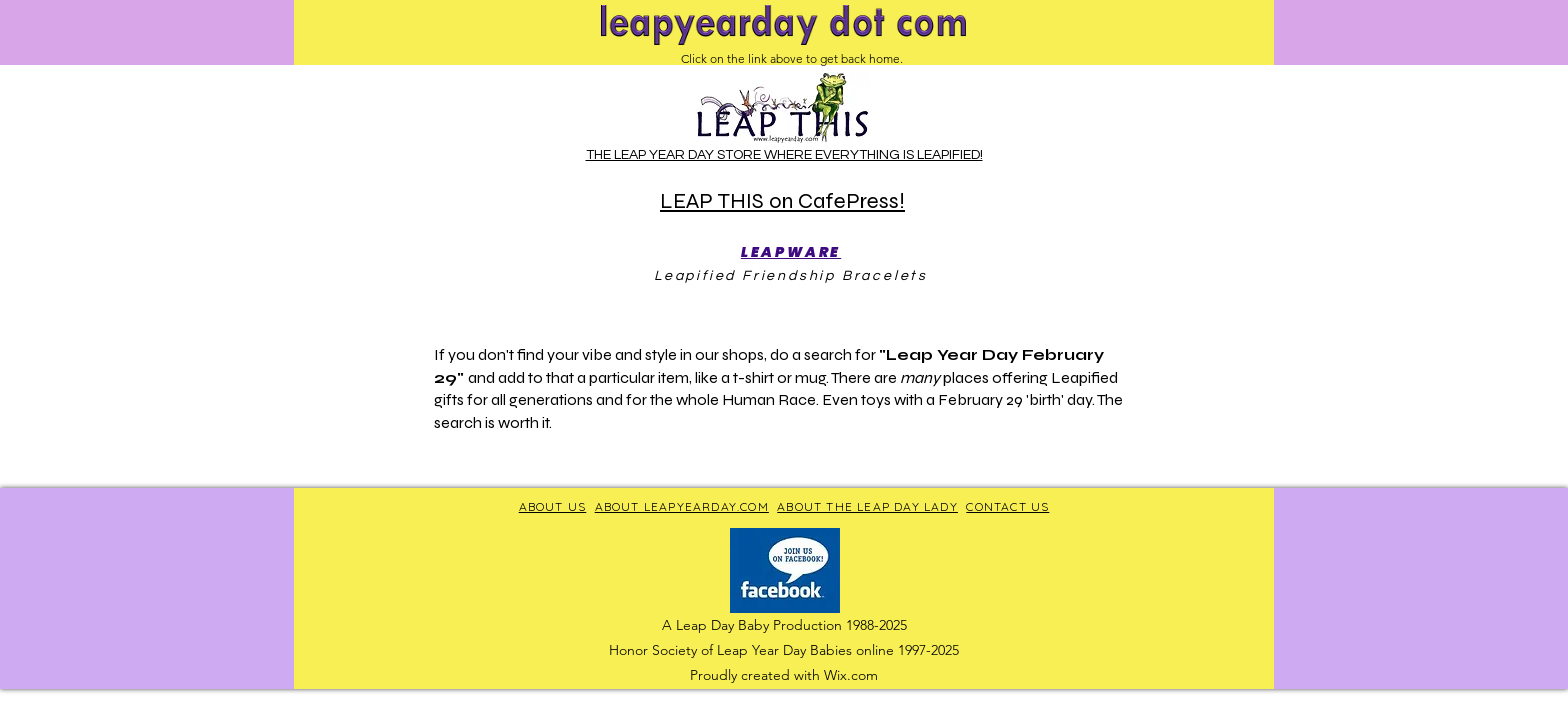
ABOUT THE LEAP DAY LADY (867, 506)
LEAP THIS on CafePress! (782, 201)
